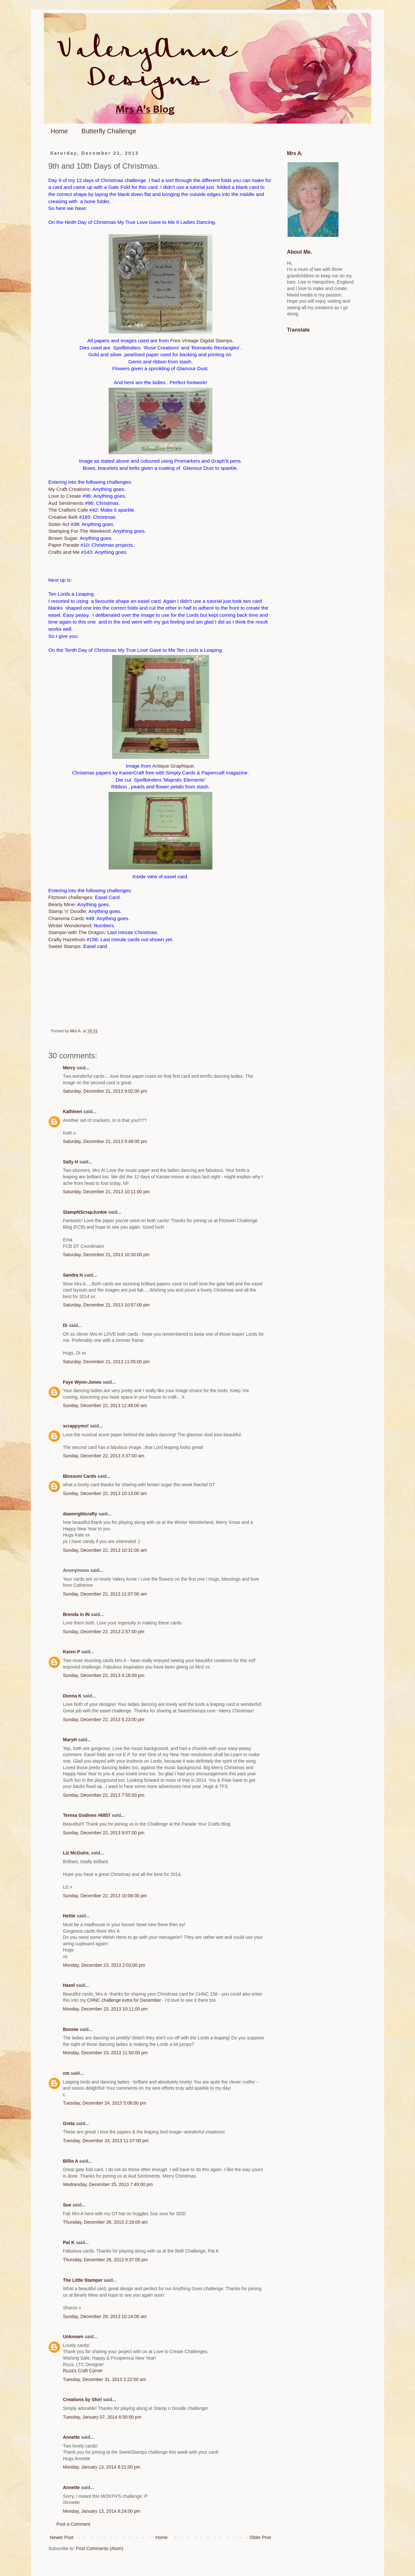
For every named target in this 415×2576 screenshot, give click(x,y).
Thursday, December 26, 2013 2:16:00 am (105, 2222)
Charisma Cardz (66, 918)
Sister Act (58, 524)
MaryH (70, 1739)
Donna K (73, 1695)
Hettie (69, 1915)
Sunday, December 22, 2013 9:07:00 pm (103, 1832)
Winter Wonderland (69, 925)
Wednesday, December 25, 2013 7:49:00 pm (108, 2184)
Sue (67, 2204)
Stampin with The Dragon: (77, 932)
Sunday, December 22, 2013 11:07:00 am (105, 1594)
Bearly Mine (61, 904)
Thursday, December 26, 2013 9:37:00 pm (105, 2259)
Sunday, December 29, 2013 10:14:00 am (105, 2316)
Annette (71, 2437)
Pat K (69, 2242)
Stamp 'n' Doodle (67, 911)
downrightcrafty (80, 1513)
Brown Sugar (62, 538)
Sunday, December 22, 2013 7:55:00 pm (103, 1795)
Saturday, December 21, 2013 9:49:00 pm (105, 1141)
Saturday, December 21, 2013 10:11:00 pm (106, 1191)
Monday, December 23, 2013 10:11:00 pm (105, 2008)
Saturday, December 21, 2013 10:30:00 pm (106, 1254)
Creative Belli (63, 517)
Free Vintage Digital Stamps (201, 340)
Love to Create (64, 496)
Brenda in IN (76, 1614)
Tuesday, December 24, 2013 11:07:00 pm (106, 2140)
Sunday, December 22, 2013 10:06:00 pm (105, 1895)
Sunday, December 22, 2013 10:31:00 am (105, 1550)
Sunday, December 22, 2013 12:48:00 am (105, 1405)
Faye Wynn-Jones (82, 1382)
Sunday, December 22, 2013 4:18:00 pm (103, 1675)
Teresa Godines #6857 (87, 1815)
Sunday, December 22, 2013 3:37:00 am (103, 1455)
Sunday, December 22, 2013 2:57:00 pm (103, 1631)
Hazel (69, 1985)
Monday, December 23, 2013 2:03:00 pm (104, 1965)
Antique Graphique (173, 766)
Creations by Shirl (82, 2399)
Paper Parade (63, 545)
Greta (69, 2123)
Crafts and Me (64, 552)
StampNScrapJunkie (85, 1212)
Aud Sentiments (66, 503)
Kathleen (72, 1111)
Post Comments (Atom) (99, 2548)
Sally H (70, 1161)
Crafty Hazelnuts (66, 939)
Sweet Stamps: (65, 946)
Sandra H (73, 1275)
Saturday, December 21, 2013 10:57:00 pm (106, 1304)
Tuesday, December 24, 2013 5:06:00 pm (104, 2103)
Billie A (70, 2161)
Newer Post (61, 2537)
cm (66, 2073)
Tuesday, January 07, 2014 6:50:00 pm (102, 2417)
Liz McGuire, (76, 1852)
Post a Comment (73, 2524)
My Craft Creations (69, 489)
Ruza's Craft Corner (83, 2370)
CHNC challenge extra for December (124, 2000)
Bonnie (70, 2029)
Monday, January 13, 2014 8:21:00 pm (101, 2467)
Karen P (71, 1651)
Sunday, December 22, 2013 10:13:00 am (105, 1493)
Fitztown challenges (70, 897)
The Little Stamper (82, 2280)
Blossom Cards (79, 1476)
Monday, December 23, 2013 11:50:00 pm (105, 2052)
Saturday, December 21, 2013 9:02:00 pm (105, 1091)
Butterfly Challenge (108, 131)
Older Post (260, 2537)
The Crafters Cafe (68, 510)
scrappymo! (76, 1425)
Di (65, 1325)
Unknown (73, 2336)
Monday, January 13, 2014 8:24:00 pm (101, 2511)
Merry (69, 1067)
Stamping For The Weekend (79, 531)
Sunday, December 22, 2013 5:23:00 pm (103, 1719)
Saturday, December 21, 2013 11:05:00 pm (106, 1361)
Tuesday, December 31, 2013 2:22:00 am (104, 2379)
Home (59, 131)
